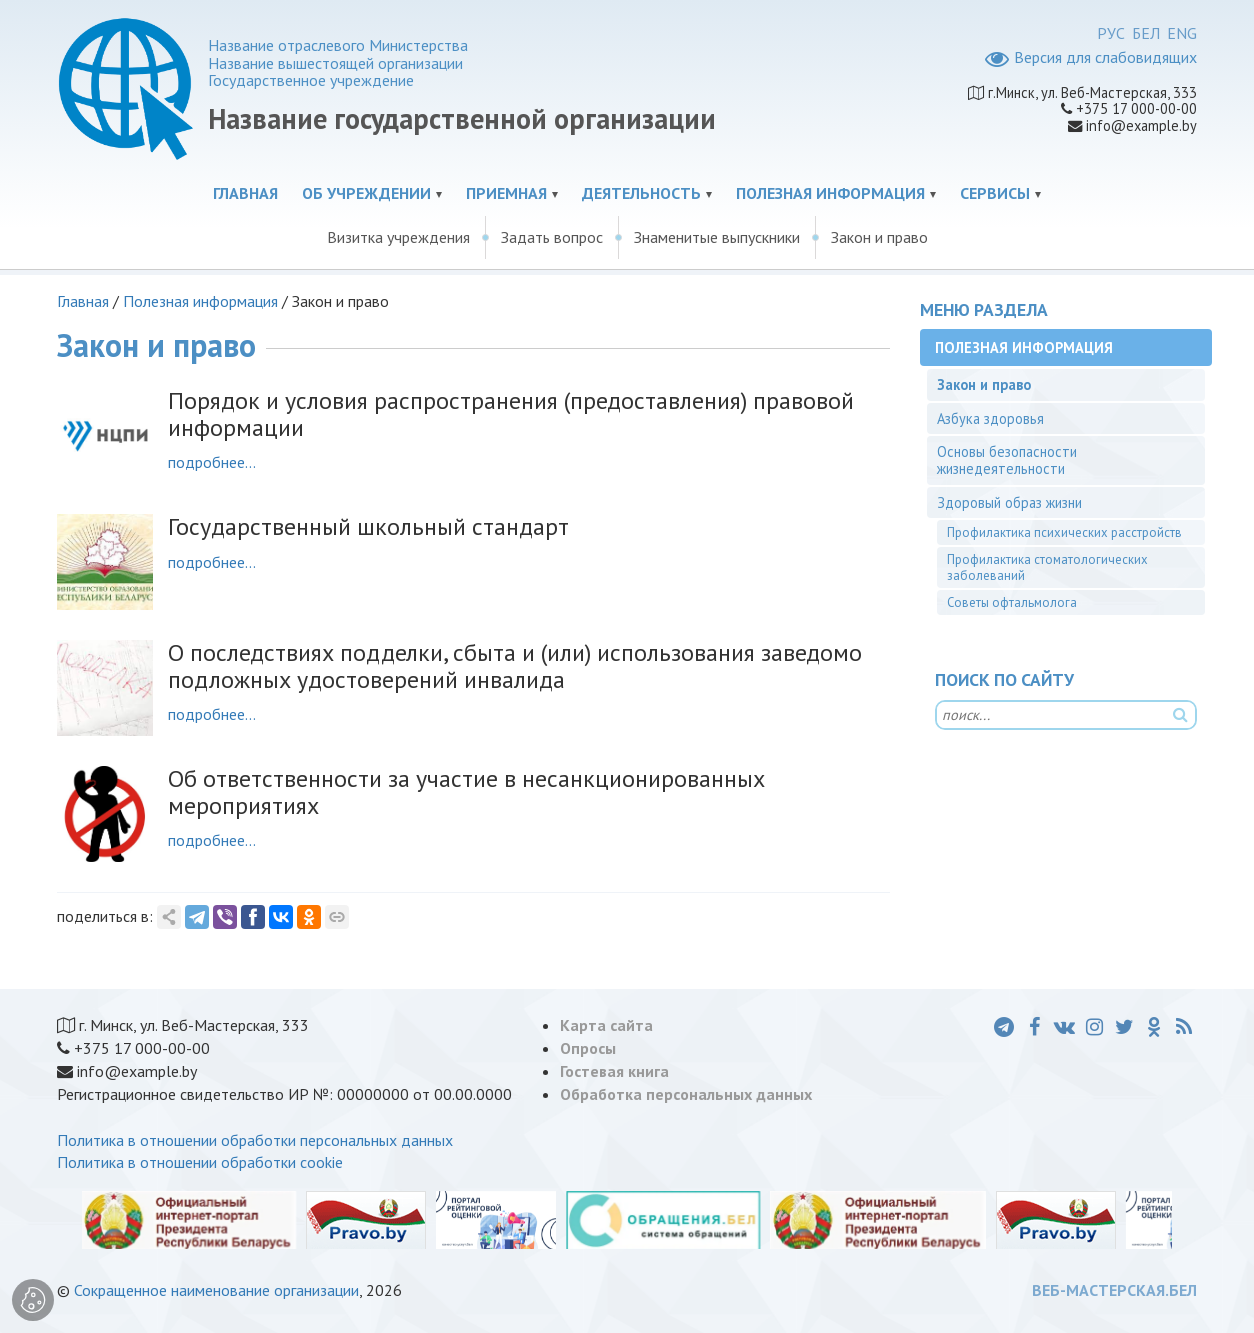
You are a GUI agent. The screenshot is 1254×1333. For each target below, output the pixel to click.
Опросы (588, 1048)
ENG (1182, 33)
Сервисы (995, 193)
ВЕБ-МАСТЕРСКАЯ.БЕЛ (1114, 1290)
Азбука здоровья (990, 418)
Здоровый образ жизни (1009, 502)
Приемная (506, 193)
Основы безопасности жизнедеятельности (1007, 460)
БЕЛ (1146, 33)
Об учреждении (366, 193)
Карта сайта (606, 1025)
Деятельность (641, 193)
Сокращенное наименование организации (216, 1290)
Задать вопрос (552, 237)
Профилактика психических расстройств (1064, 532)
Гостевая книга (614, 1071)
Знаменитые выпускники (717, 237)
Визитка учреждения (398, 237)
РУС (1111, 33)
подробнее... (212, 462)
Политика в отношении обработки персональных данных (255, 1140)
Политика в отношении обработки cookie (200, 1162)
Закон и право (879, 237)
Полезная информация (830, 193)
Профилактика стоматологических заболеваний (1047, 567)
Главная (245, 193)
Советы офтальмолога (1012, 602)
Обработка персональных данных (686, 1094)
